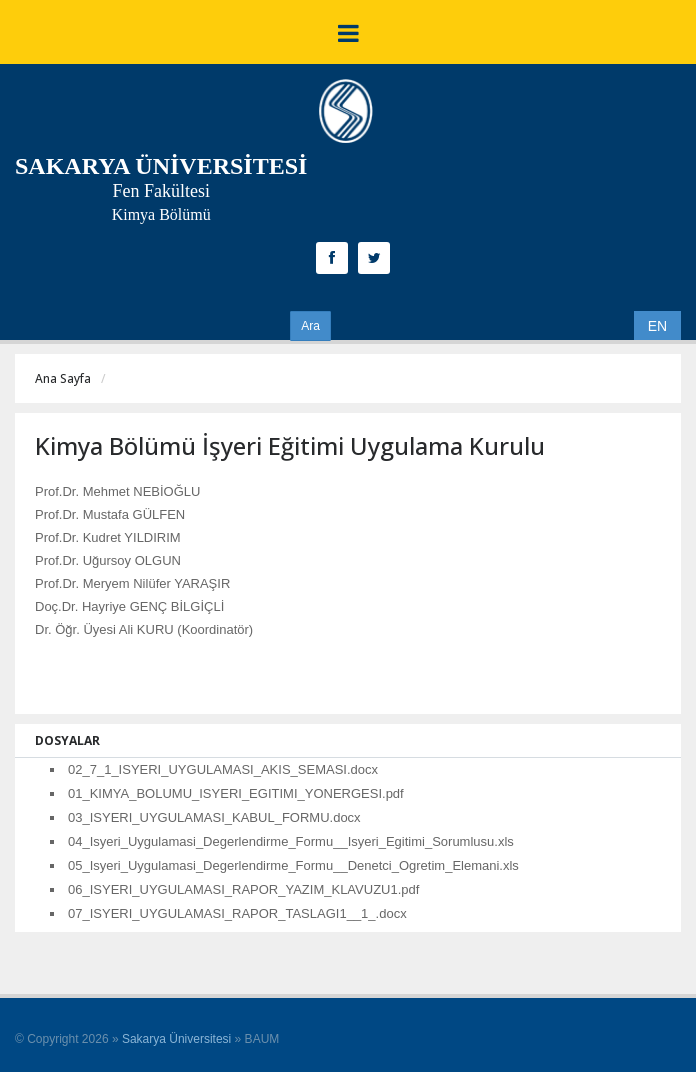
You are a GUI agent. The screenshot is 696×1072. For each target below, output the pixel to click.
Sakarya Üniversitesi (176, 1039)
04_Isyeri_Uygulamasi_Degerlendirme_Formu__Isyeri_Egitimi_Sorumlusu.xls (291, 841)
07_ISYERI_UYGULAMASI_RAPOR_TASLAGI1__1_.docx (237, 913)
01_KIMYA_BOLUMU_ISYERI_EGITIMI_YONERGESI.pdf (236, 793)
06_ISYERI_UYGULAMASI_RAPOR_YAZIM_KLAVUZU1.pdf (243, 889)
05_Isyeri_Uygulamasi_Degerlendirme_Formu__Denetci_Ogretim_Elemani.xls (293, 865)
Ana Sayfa (63, 378)
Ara (310, 326)
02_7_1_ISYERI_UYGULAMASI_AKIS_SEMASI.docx (223, 769)
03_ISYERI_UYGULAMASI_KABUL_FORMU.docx (214, 817)
